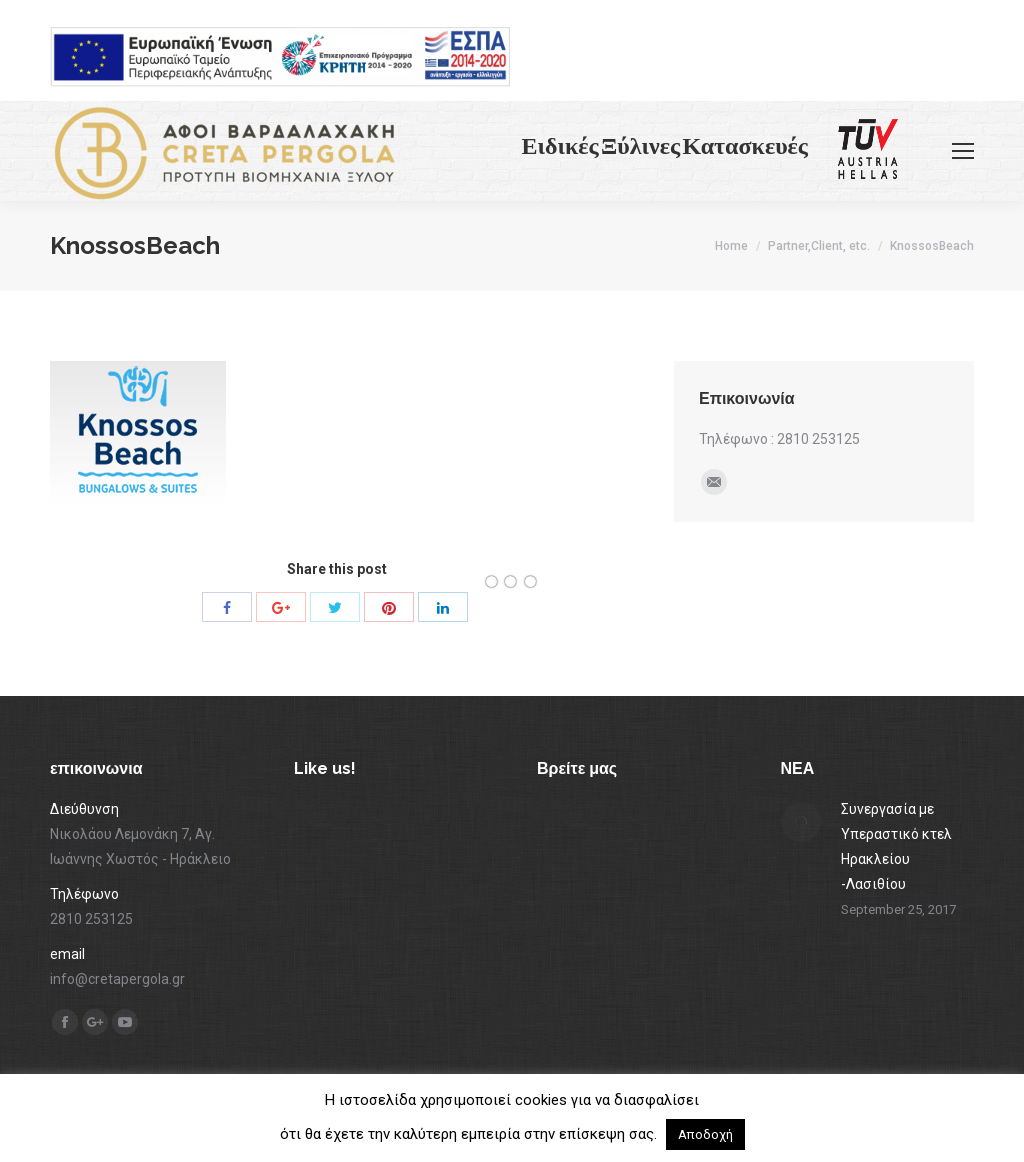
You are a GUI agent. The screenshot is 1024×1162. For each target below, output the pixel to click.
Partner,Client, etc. (819, 246)
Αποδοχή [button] (705, 1134)
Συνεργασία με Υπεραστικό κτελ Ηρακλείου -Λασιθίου (896, 846)
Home (731, 246)
